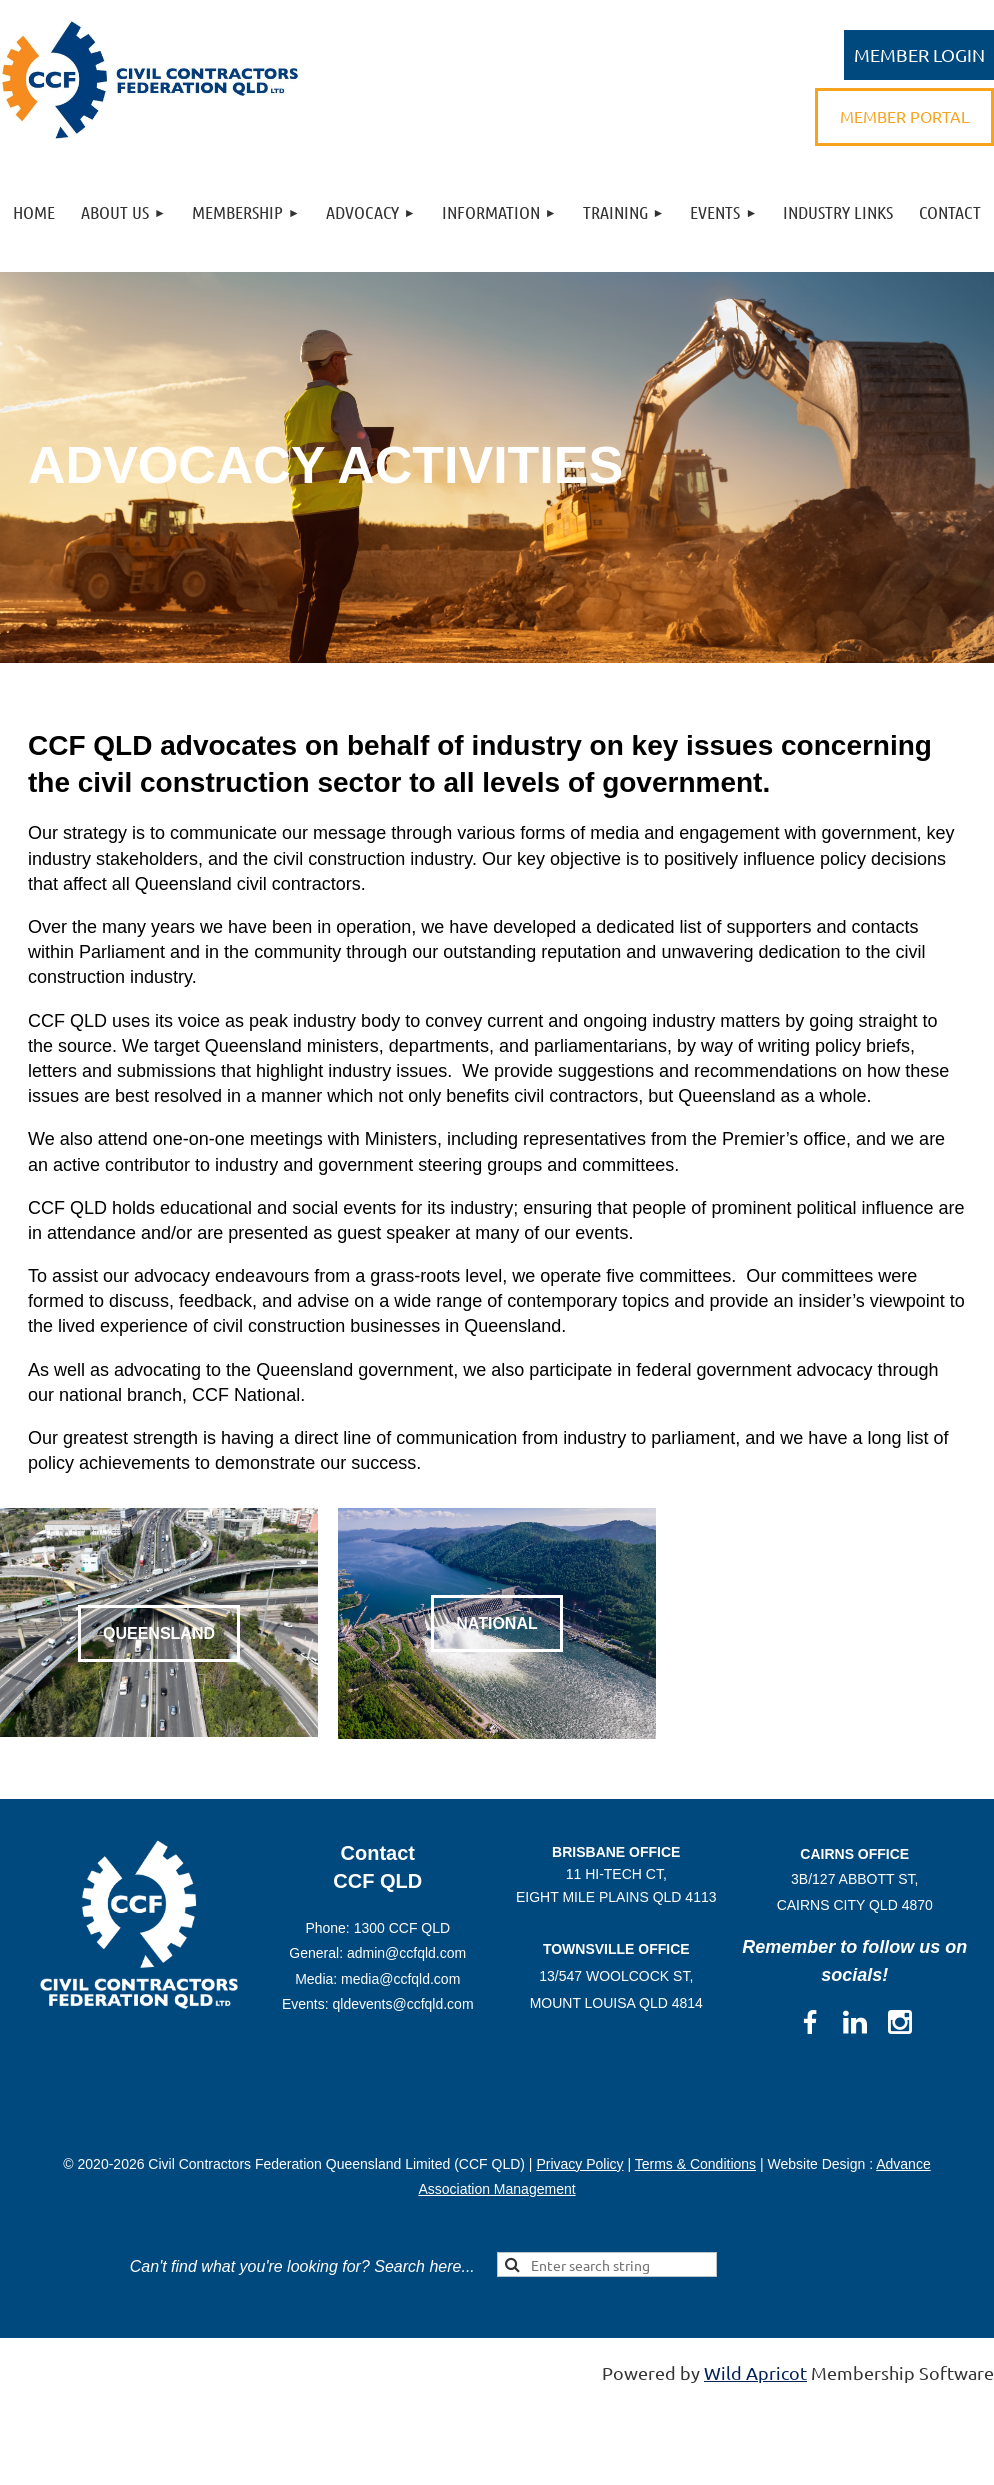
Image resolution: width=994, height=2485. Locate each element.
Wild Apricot (755, 2372)
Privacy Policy (579, 2164)
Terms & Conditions (695, 2164)
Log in (919, 55)
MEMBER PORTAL (904, 116)
